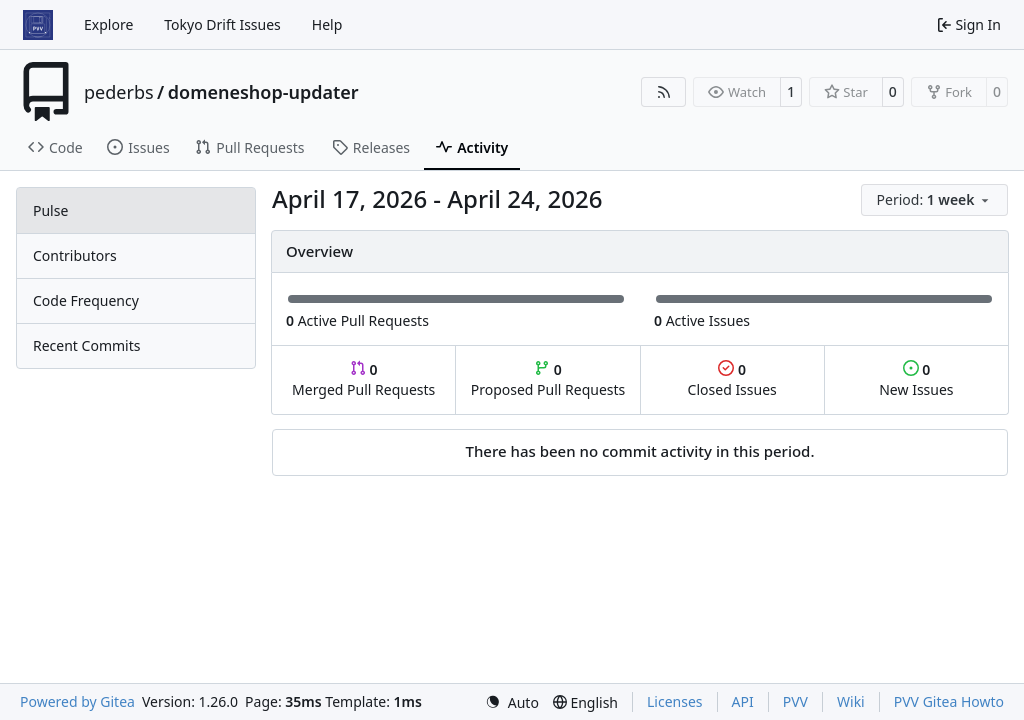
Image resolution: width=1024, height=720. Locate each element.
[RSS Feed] (664, 92)
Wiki (851, 701)
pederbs (119, 92)
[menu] (934, 200)
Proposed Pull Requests (548, 379)
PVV (795, 701)
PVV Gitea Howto (949, 701)
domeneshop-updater (263, 92)
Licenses (675, 701)
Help (327, 24)
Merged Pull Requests (363, 379)
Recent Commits (86, 345)
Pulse (50, 210)
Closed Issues (732, 379)
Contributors (75, 255)
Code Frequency (86, 300)
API (743, 701)
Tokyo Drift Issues (222, 24)
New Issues (916, 379)
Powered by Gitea (77, 701)
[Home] (38, 25)
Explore (108, 24)
